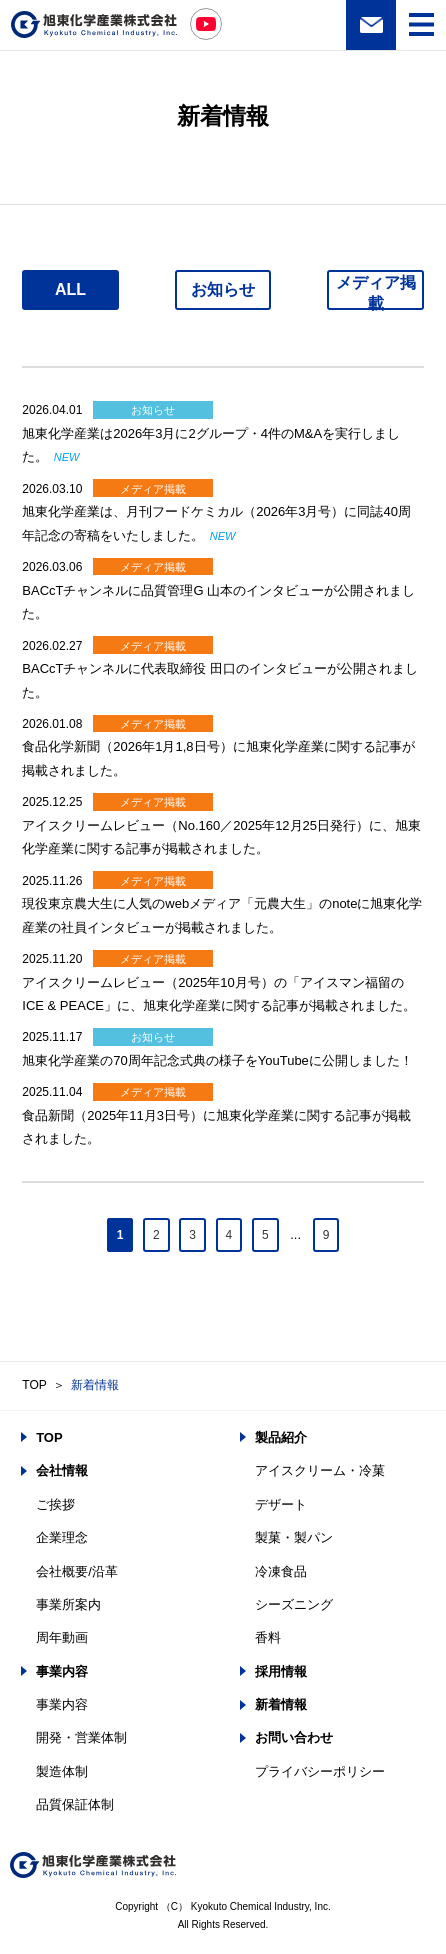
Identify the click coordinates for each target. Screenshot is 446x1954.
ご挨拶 (55, 1504)
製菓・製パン (294, 1537)
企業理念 (62, 1537)
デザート (281, 1504)
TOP (34, 1385)
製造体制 (62, 1771)
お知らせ (223, 289)
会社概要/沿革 (77, 1571)
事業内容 (62, 1671)
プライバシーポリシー (320, 1771)
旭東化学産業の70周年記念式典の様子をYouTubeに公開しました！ (217, 1060)
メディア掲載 (376, 292)
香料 (268, 1637)
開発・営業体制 (81, 1737)
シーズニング (294, 1604)
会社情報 (62, 1470)
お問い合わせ (371, 25)
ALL (70, 289)
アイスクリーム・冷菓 (320, 1470)
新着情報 (95, 1385)
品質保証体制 (75, 1804)
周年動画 (62, 1637)
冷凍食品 (281, 1571)
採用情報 (281, 1671)
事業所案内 (68, 1604)
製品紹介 (281, 1437)
